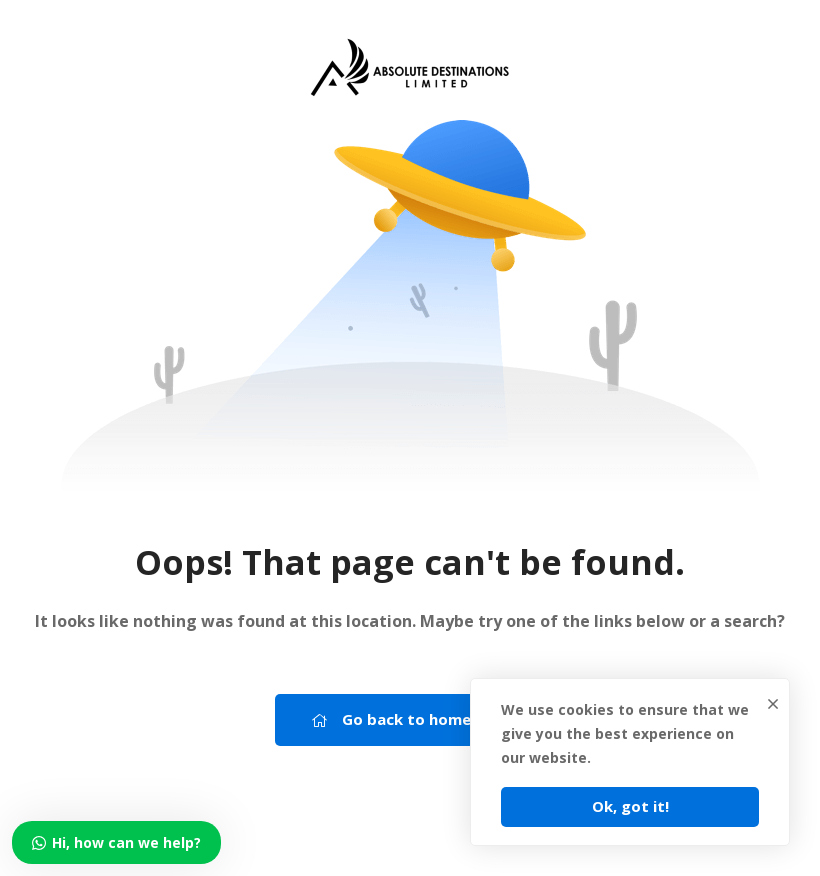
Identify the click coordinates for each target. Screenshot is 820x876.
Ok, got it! (630, 806)
